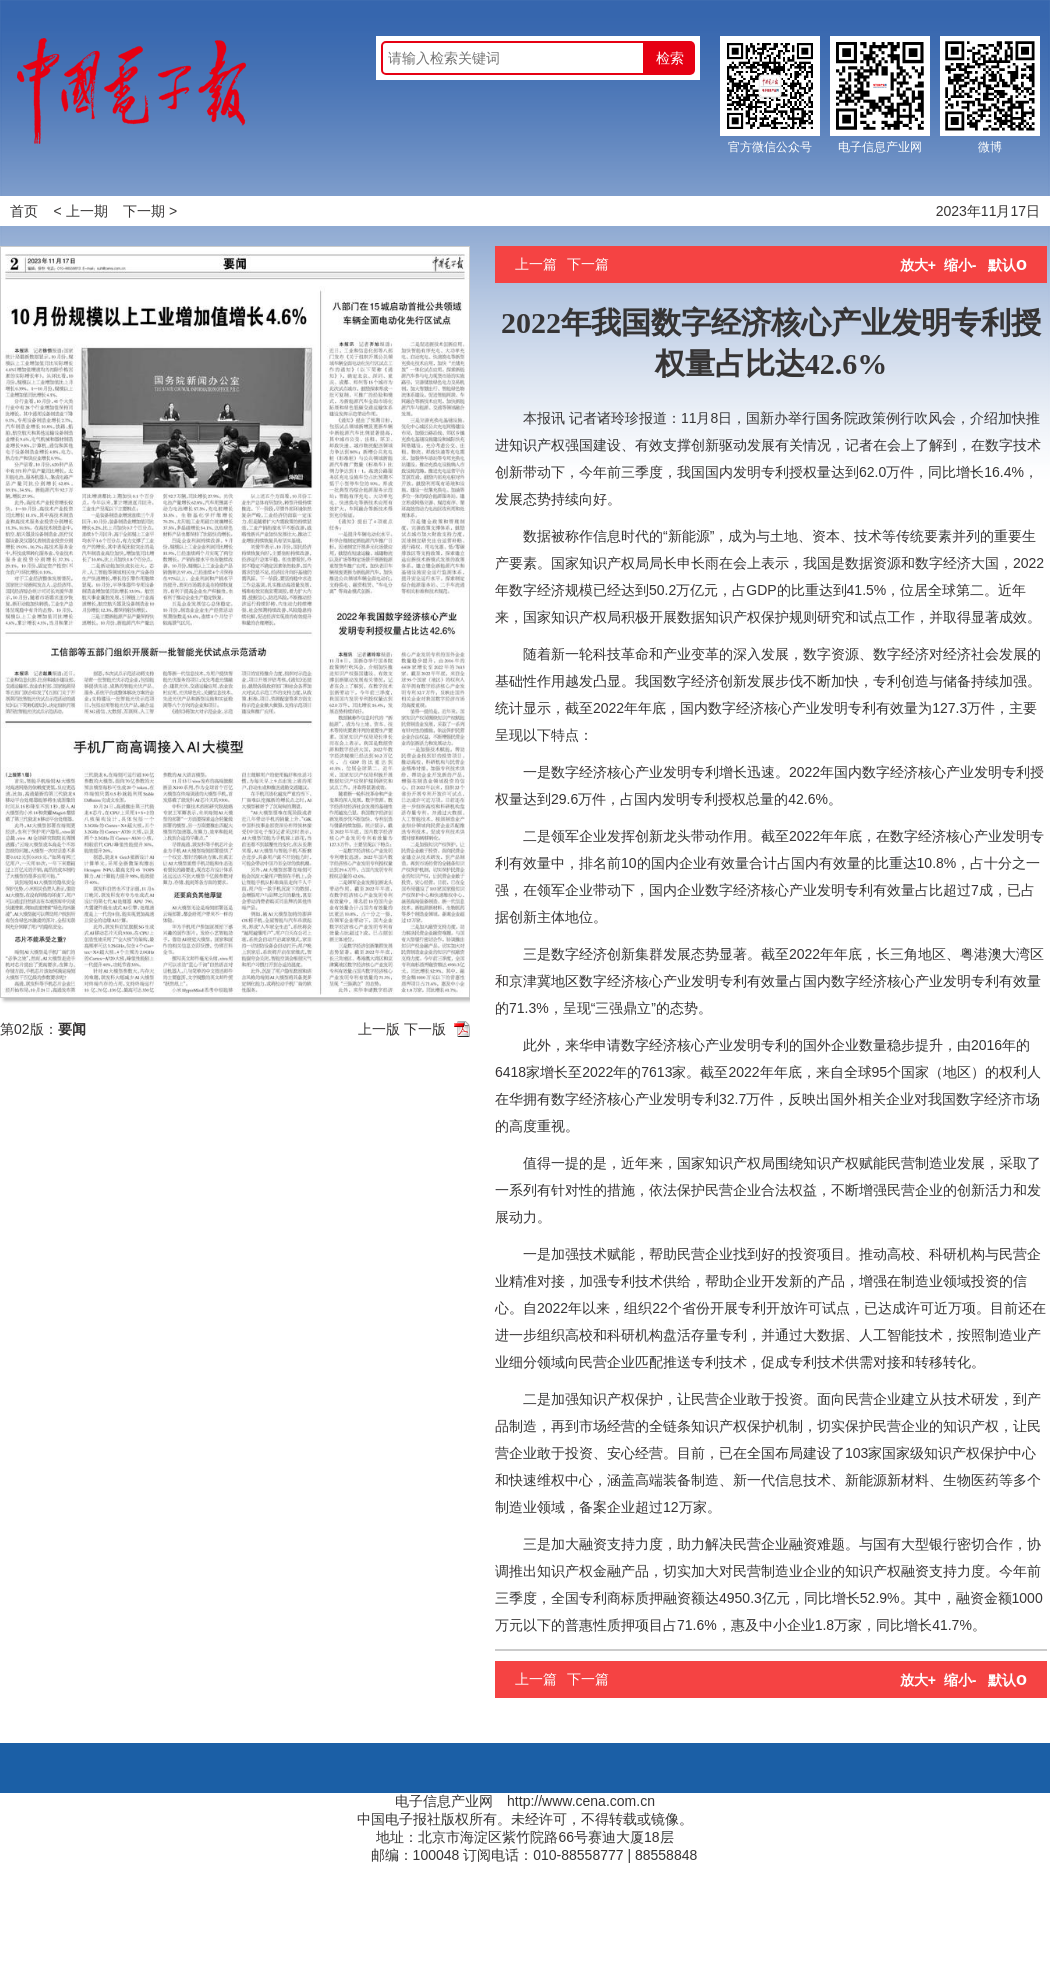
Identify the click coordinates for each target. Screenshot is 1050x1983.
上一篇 (536, 264)
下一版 (425, 1029)
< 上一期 (81, 211)
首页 (24, 211)
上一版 (379, 1029)
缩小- (960, 265)
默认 (1007, 265)
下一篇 (588, 264)
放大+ (918, 265)
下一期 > (150, 211)
